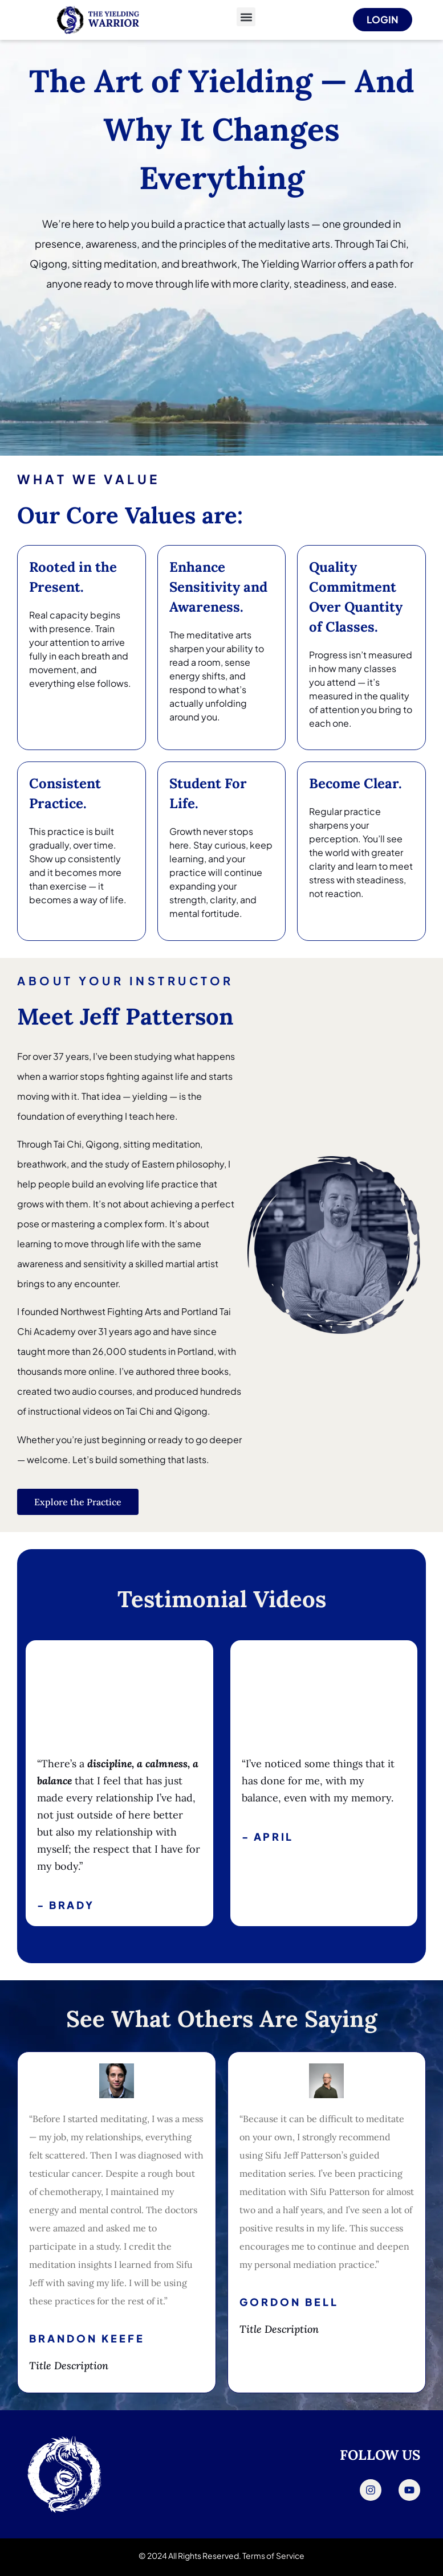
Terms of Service (273, 2555)
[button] (246, 16)
